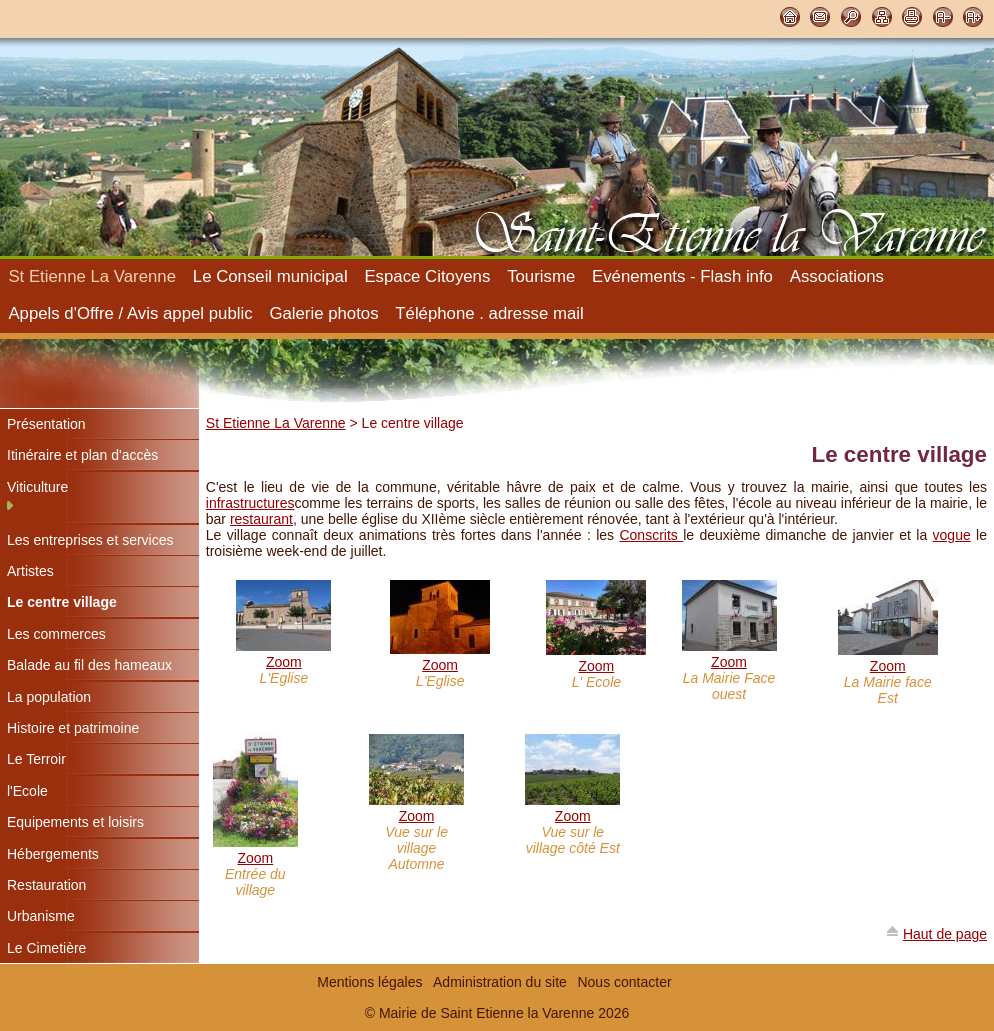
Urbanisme (41, 916)
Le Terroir (36, 759)
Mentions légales (369, 982)
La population (49, 697)
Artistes (30, 571)
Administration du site (500, 982)
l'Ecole (27, 791)
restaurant (261, 519)
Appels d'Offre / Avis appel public (130, 313)
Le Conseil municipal (270, 276)
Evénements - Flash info (682, 276)
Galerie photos (323, 313)
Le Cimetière (46, 948)
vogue (952, 535)
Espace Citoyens (427, 276)
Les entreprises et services (90, 540)
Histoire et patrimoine (73, 728)
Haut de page (945, 934)
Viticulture (37, 487)
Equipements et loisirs (75, 822)
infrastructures (250, 503)
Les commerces (56, 634)
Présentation (46, 424)
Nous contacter (624, 982)
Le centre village (62, 602)
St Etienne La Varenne (92, 276)
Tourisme (541, 276)
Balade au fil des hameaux (89, 665)
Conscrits (651, 535)
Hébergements (53, 854)
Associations (837, 276)
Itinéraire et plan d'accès (82, 455)
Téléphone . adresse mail (489, 313)
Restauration (46, 885)
